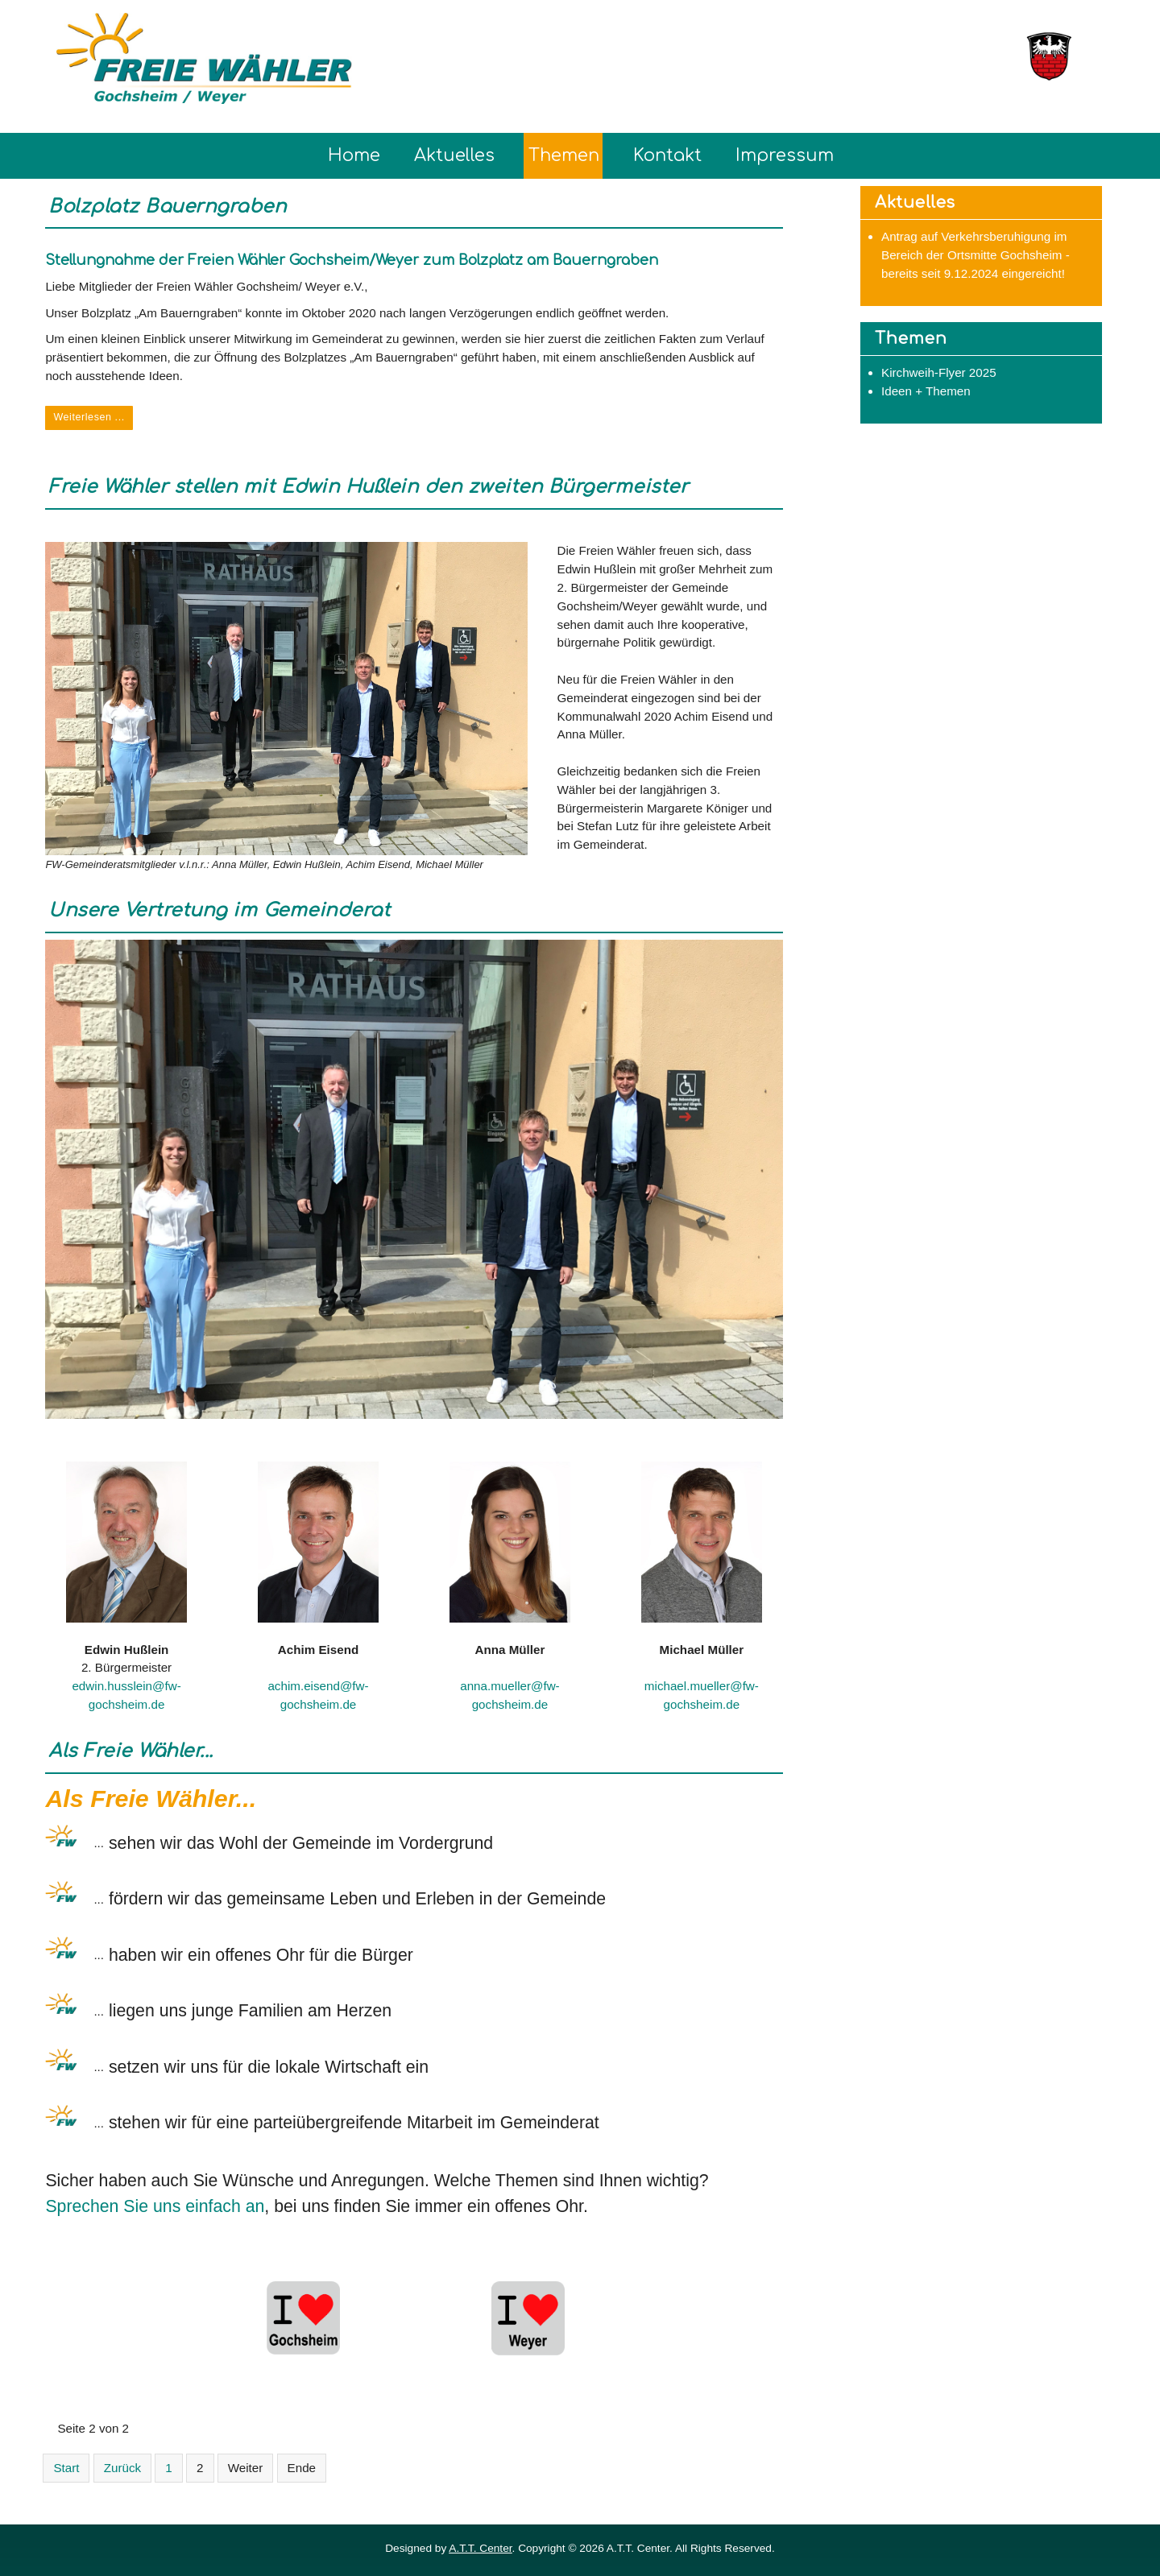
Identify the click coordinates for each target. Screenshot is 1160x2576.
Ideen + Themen (926, 391)
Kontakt (667, 155)
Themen (563, 155)
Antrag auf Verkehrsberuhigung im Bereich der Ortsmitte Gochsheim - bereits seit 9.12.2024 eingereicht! (975, 254)
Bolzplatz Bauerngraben (167, 206)
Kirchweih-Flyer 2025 (938, 372)
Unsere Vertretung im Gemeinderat (219, 910)
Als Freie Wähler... (130, 1751)
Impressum (784, 155)
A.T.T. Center (480, 2548)
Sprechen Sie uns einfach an (154, 2206)
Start (66, 2468)
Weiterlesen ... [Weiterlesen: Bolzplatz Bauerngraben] (88, 417)
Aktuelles (454, 155)
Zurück (122, 2468)
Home (354, 155)
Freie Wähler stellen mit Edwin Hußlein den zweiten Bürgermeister (368, 487)
